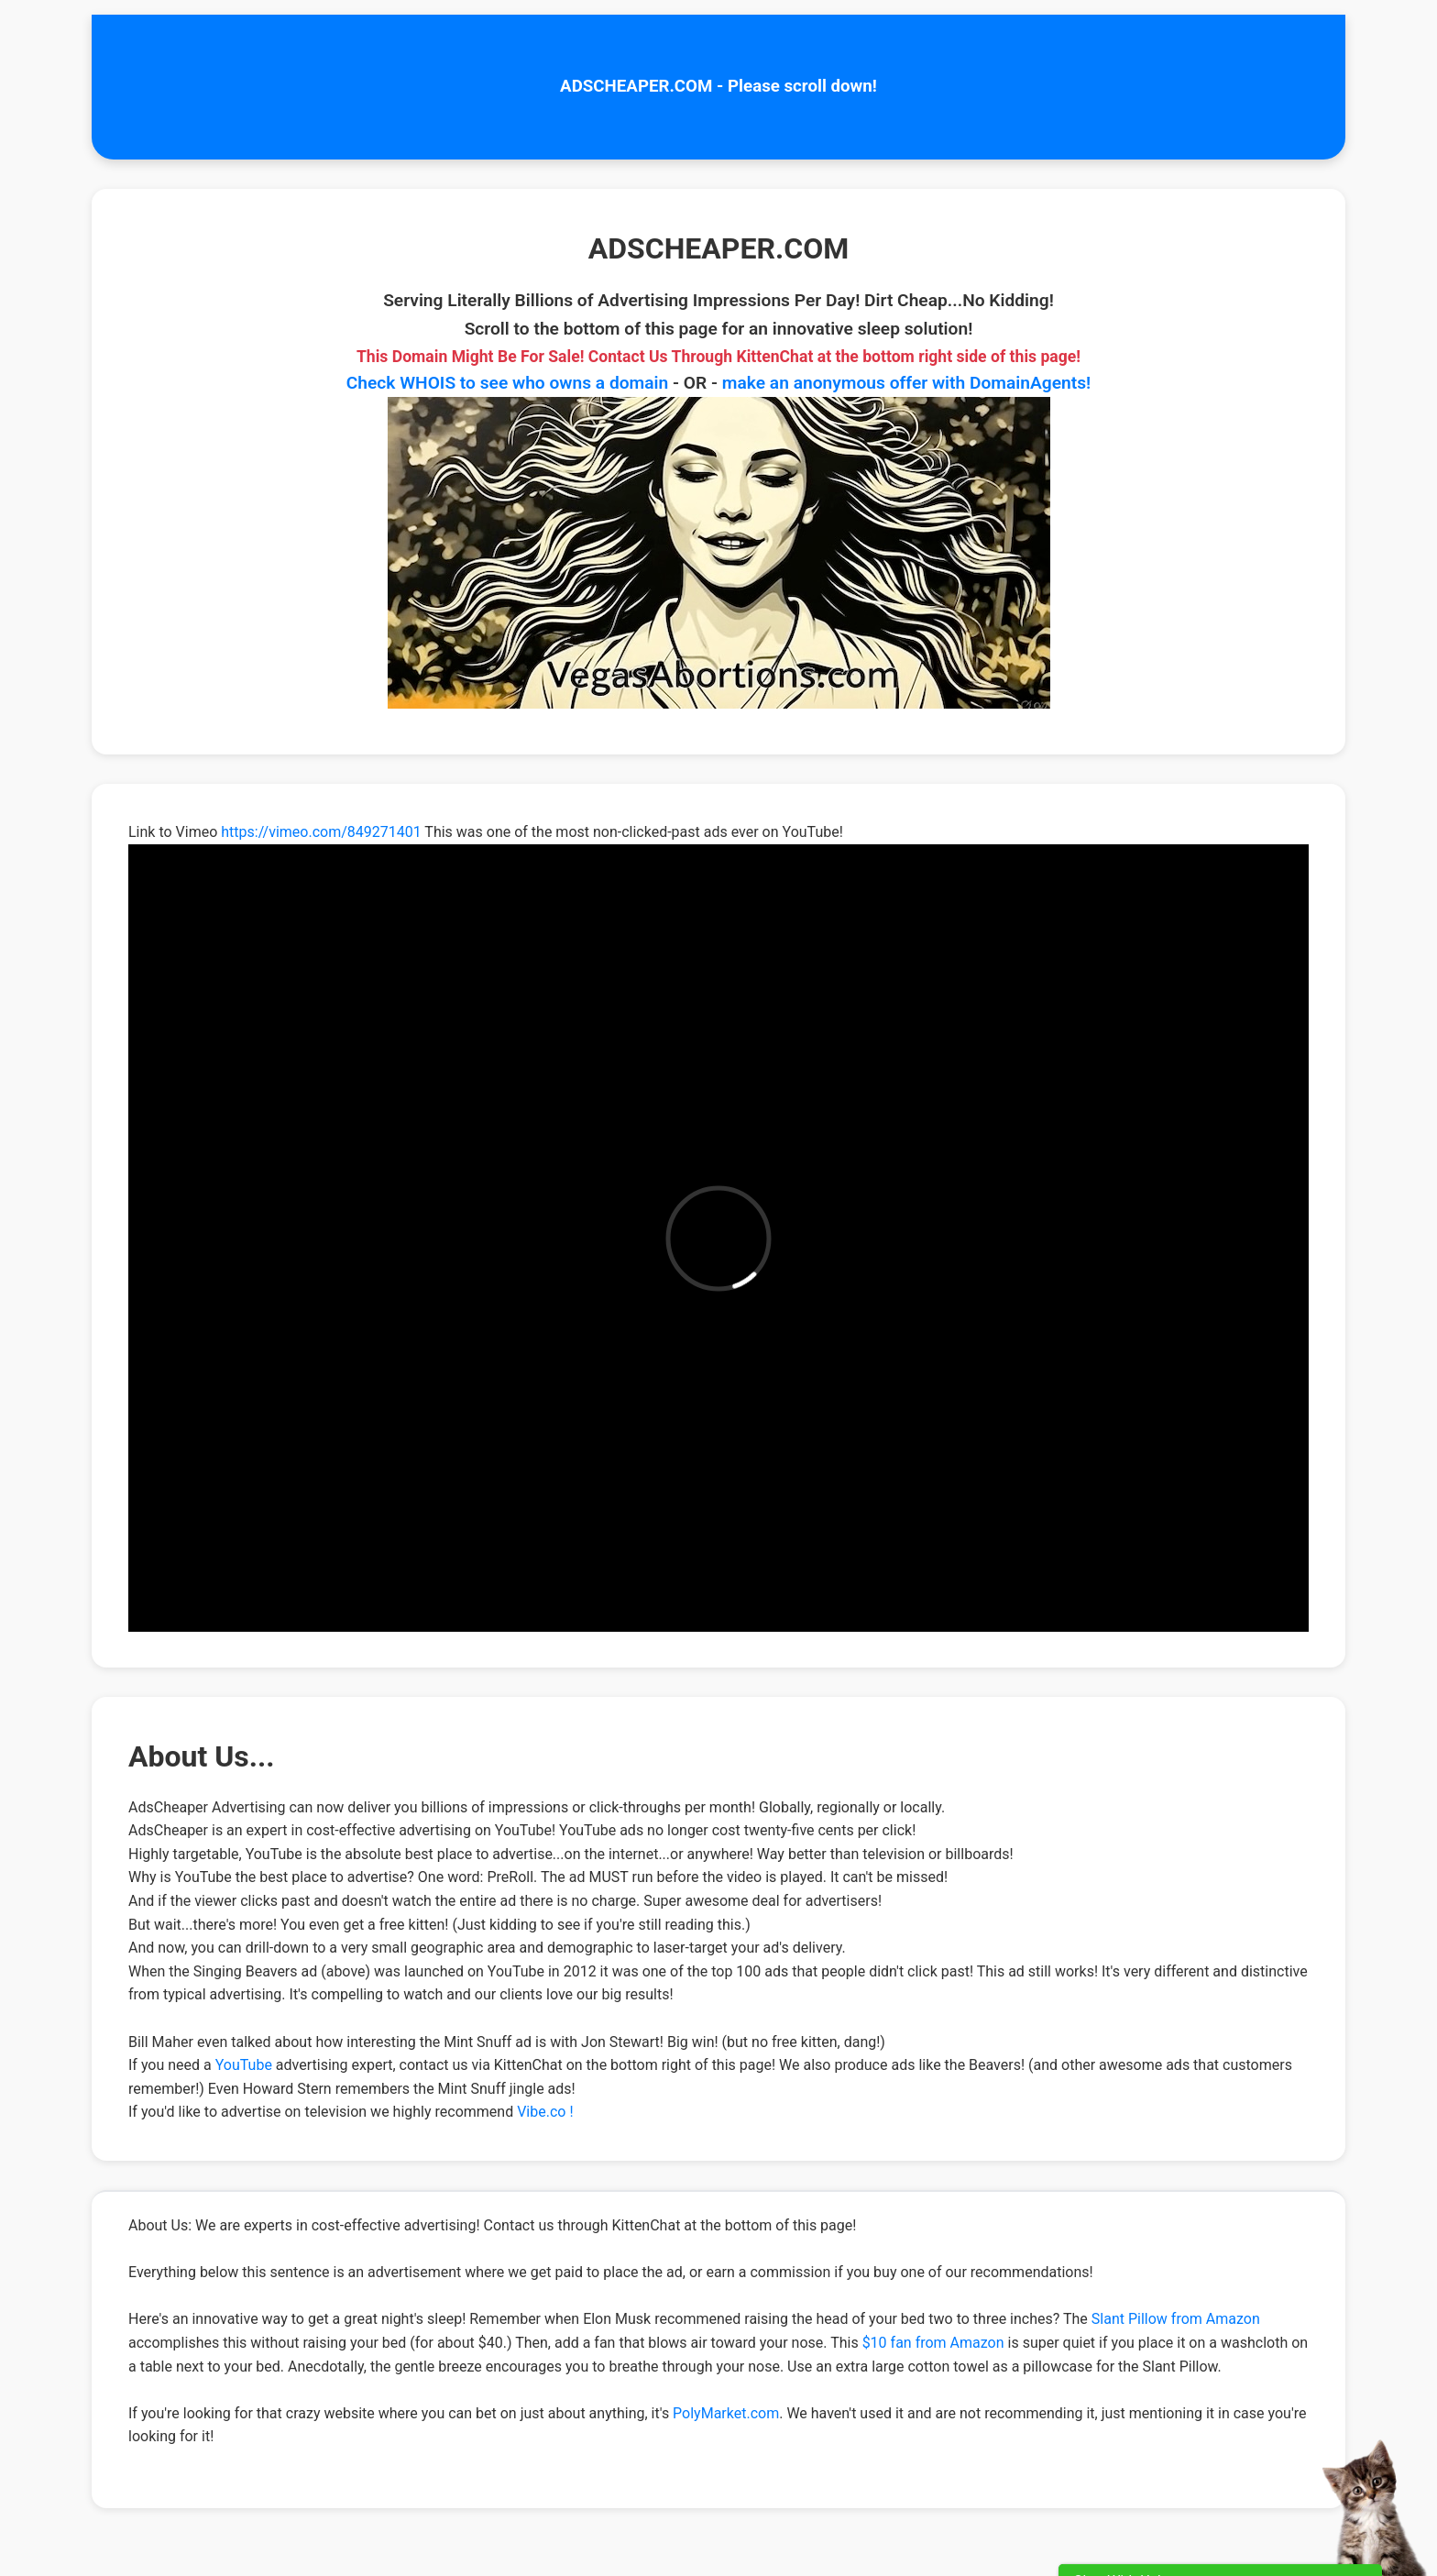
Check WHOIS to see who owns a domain (507, 382)
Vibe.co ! (545, 2111)
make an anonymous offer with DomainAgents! (906, 382)
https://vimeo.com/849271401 (321, 832)
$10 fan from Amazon (933, 2342)
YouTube (243, 2065)
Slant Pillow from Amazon (1175, 2319)
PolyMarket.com (726, 2413)
